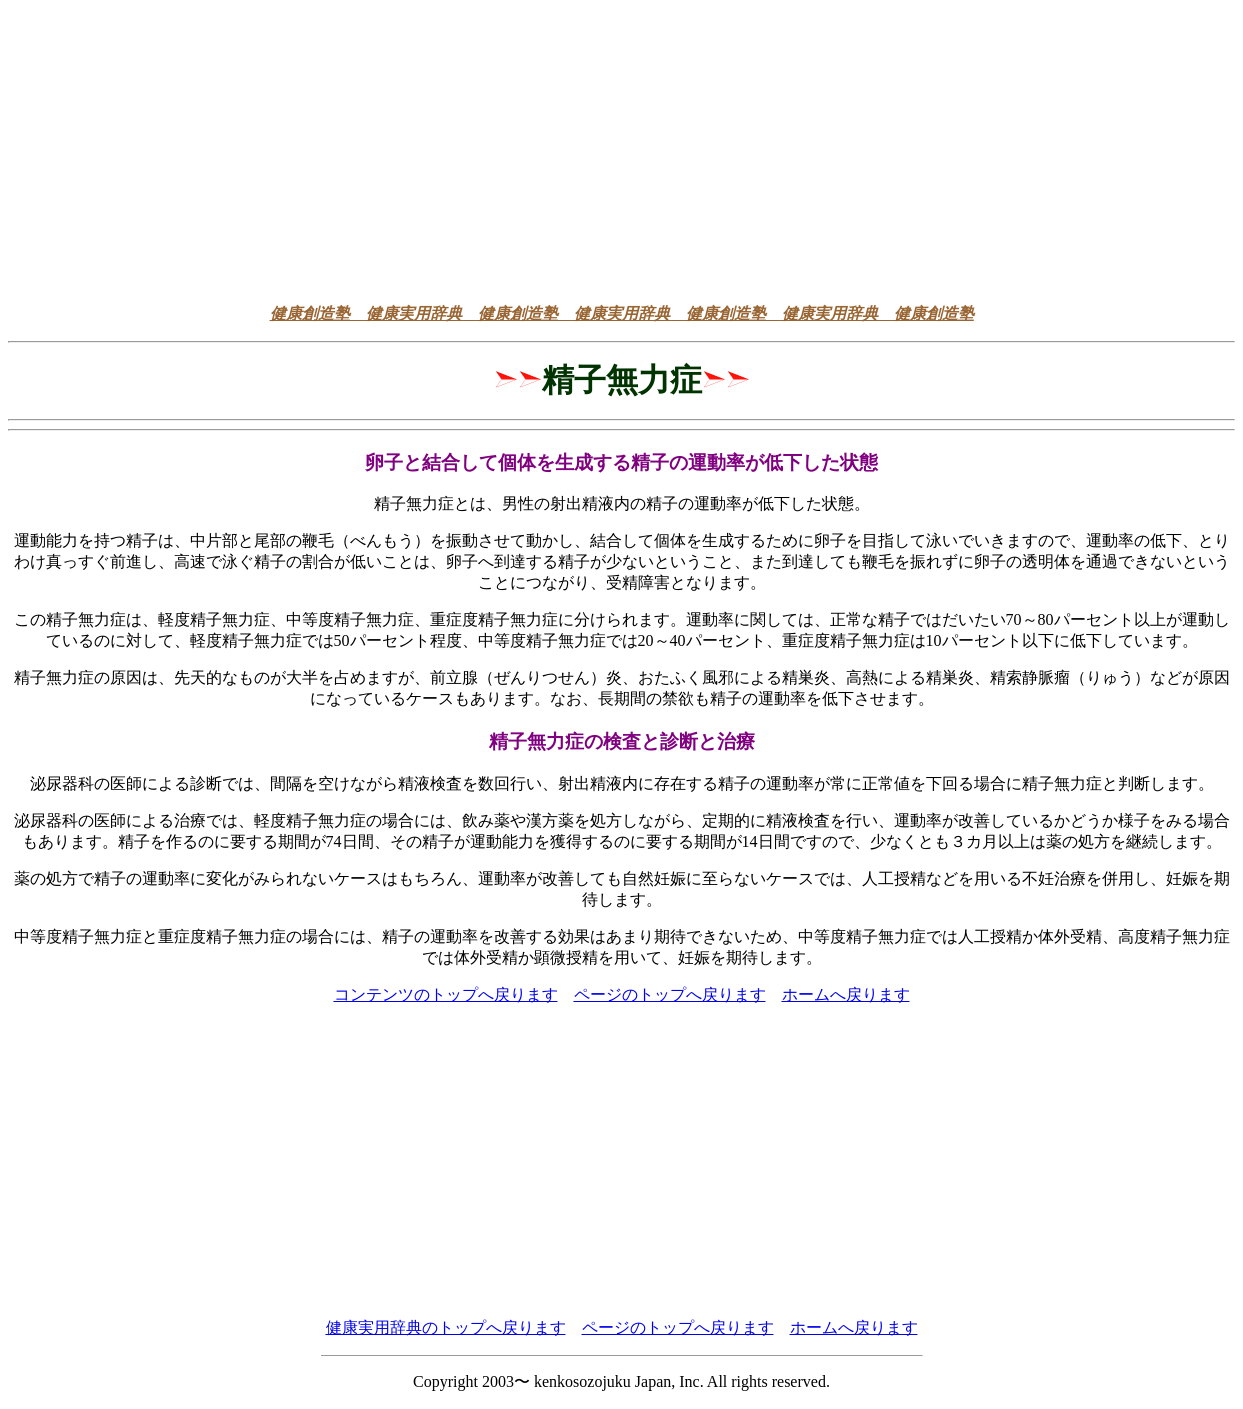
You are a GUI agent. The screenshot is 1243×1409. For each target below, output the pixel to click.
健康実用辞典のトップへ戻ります (446, 1327)
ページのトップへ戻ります (670, 994)
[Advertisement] (622, 148)
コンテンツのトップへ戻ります (446, 994)
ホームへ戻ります (846, 994)
